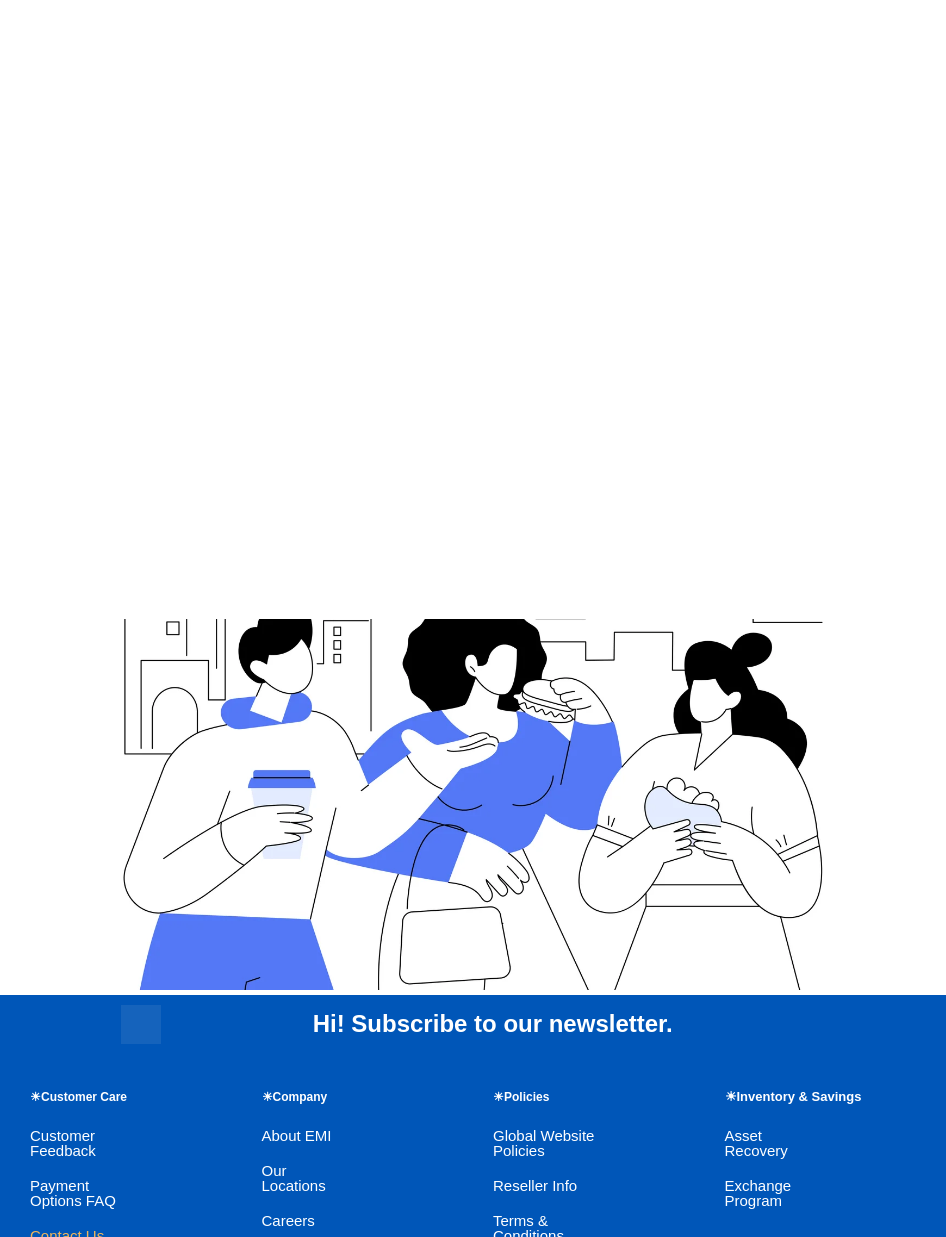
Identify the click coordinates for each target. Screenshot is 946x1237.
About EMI (297, 1135)
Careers (288, 1220)
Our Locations (294, 1178)
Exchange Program (758, 1193)
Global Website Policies (543, 1143)
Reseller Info (535, 1185)
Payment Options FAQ (73, 1193)
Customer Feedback (63, 1143)
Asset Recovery (756, 1143)
